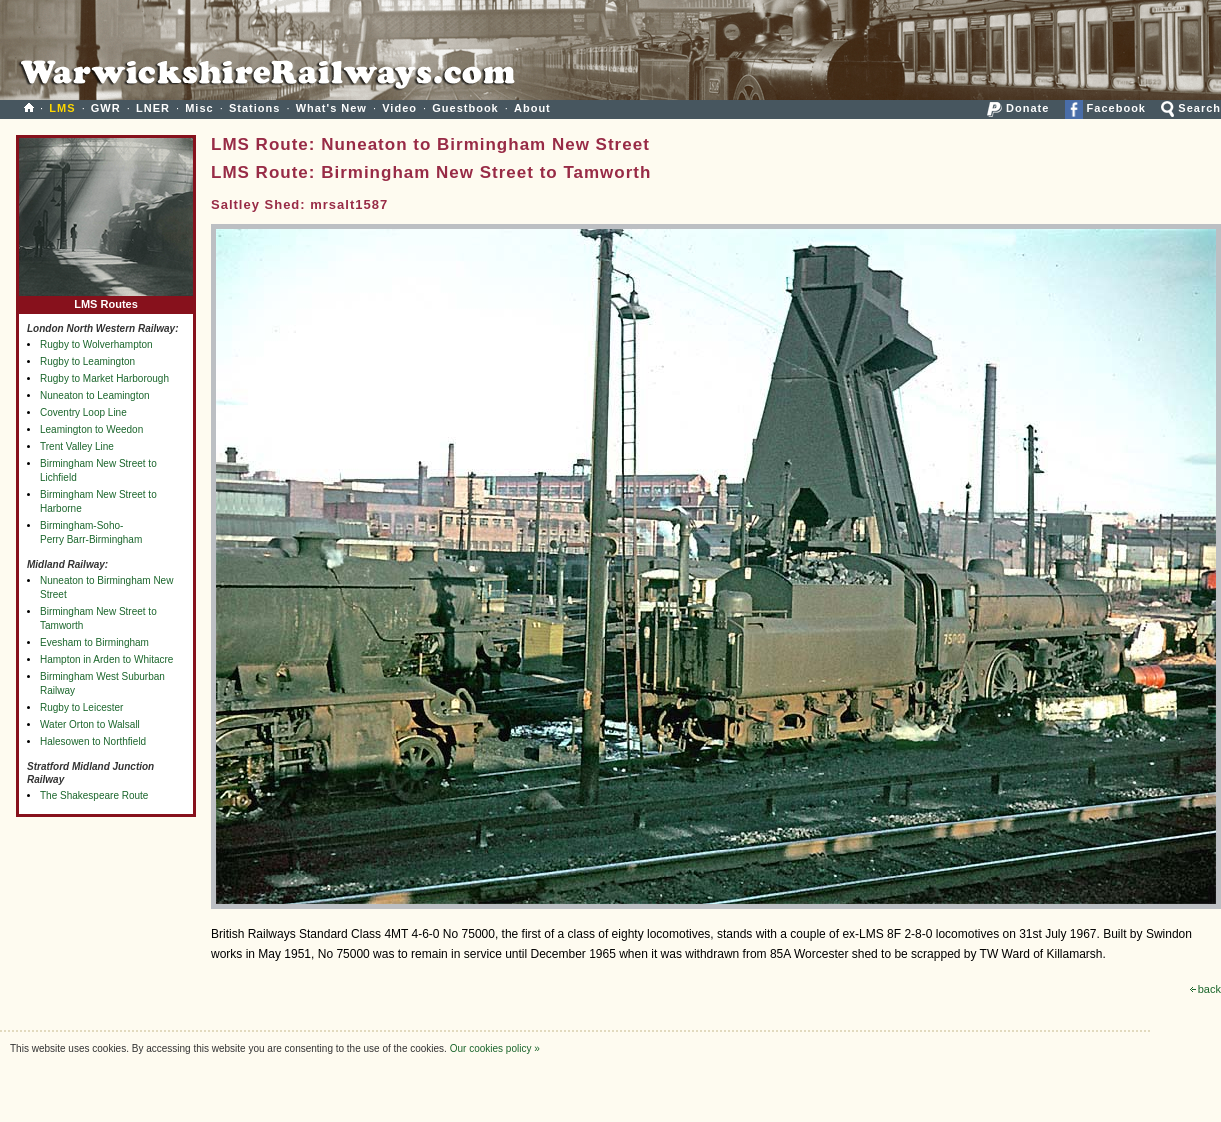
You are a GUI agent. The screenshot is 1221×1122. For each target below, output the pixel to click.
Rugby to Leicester (81, 707)
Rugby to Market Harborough (104, 378)
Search (1191, 108)
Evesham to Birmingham (94, 642)
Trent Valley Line (77, 446)
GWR (106, 108)
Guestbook (465, 108)
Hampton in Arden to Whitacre (106, 659)
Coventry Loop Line (83, 412)
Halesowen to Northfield (93, 741)
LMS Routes (106, 299)
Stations (254, 108)
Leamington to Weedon (91, 429)
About (532, 108)
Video (399, 108)
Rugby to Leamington (87, 361)
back (1205, 989)
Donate (1018, 108)
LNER (153, 108)
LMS (62, 108)
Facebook (1105, 108)
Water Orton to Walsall (90, 724)
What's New (331, 108)
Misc (199, 108)
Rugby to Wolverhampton (96, 344)
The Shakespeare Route (94, 795)
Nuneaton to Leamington (95, 395)
